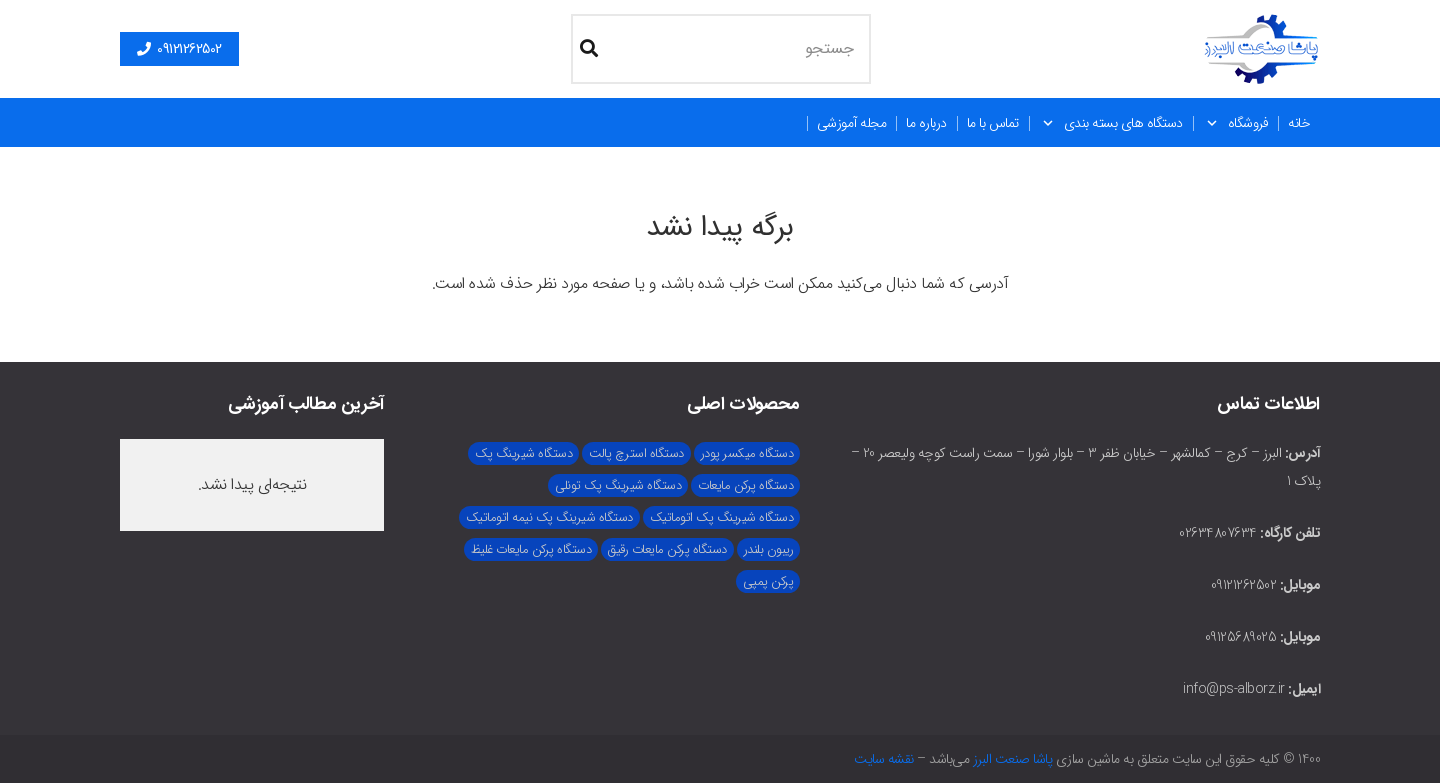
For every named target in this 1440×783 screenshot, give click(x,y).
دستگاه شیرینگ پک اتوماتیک (722, 517)
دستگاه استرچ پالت (636, 453)
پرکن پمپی (768, 581)
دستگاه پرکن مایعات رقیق (667, 549)
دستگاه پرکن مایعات (745, 485)
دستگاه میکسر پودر (747, 453)
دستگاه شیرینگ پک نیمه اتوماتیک (549, 517)
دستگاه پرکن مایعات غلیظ (531, 549)
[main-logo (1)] (1262, 49)
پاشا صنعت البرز (1013, 759)
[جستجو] (721, 49)
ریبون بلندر (769, 549)
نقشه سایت (884, 759)
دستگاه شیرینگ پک (523, 453)
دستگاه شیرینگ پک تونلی (618, 485)
